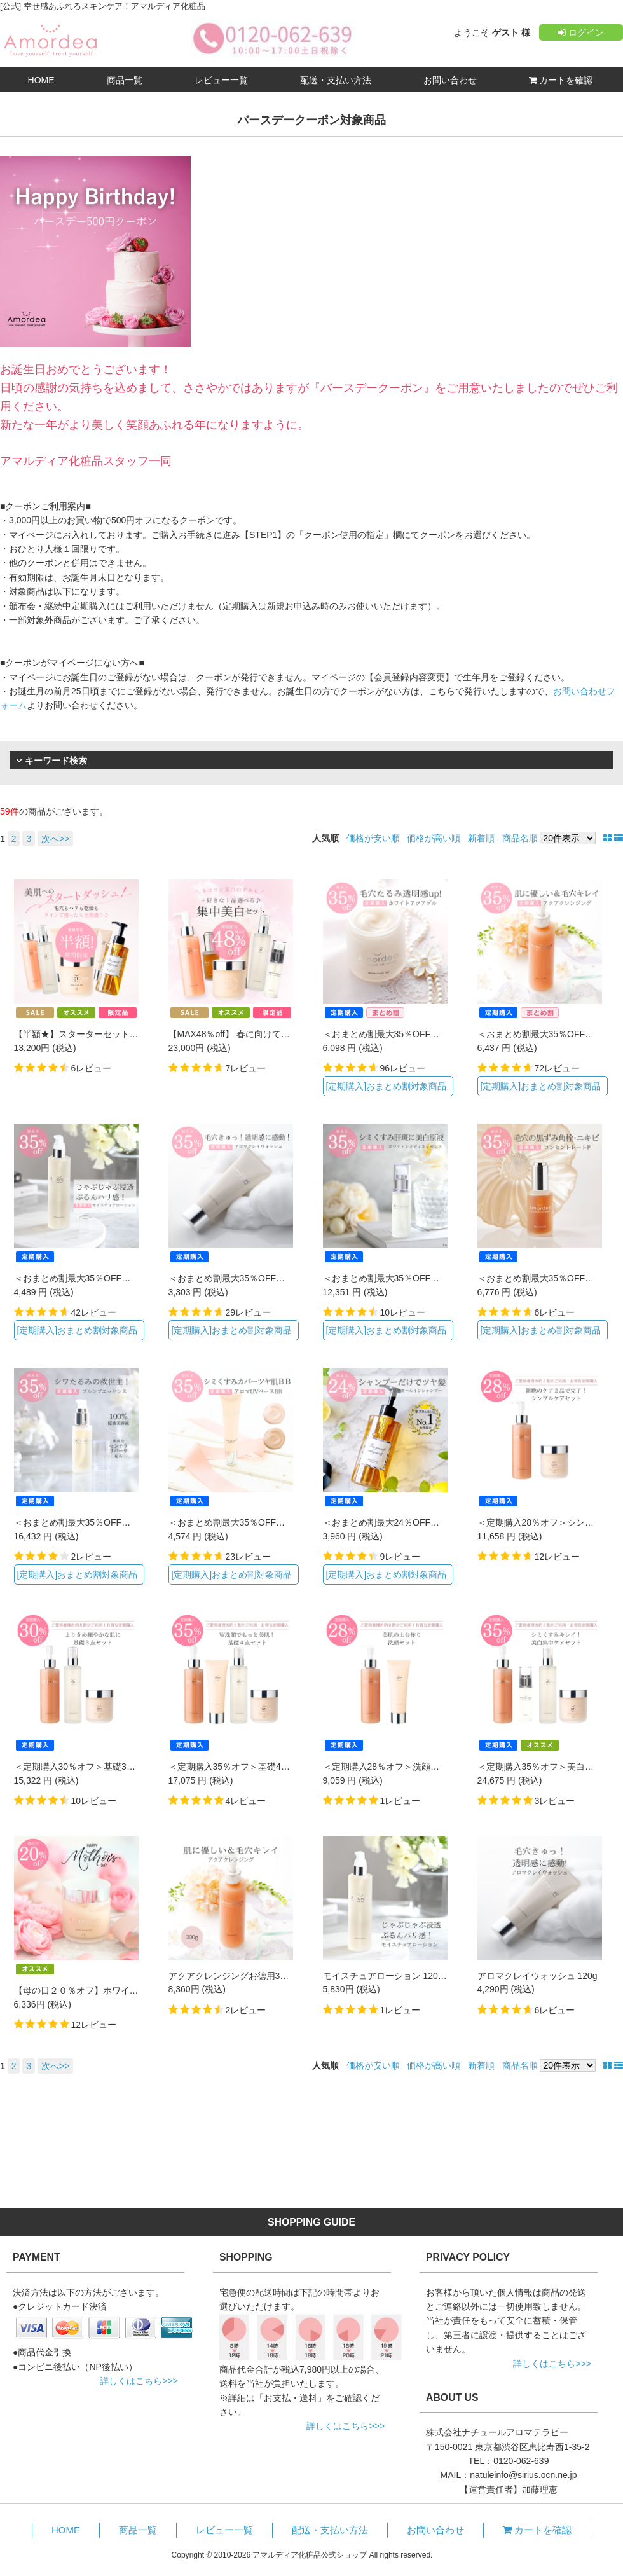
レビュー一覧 (221, 80)
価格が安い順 (373, 838)
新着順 (481, 838)
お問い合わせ (450, 80)
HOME (41, 80)
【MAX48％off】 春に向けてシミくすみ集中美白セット (278, 1034)
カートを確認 (561, 80)
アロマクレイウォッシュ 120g (537, 1976)
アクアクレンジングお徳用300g (231, 1976)
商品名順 (520, 838)
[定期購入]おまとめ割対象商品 (385, 1086)
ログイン (581, 32)
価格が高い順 (433, 838)
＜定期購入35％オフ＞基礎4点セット (242, 1766)
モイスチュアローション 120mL (387, 1976)
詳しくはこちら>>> (139, 2381)
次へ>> (55, 839)
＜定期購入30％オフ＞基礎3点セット (88, 1766)
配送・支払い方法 (335, 80)
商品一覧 (124, 80)
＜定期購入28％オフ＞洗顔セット (390, 1766)
